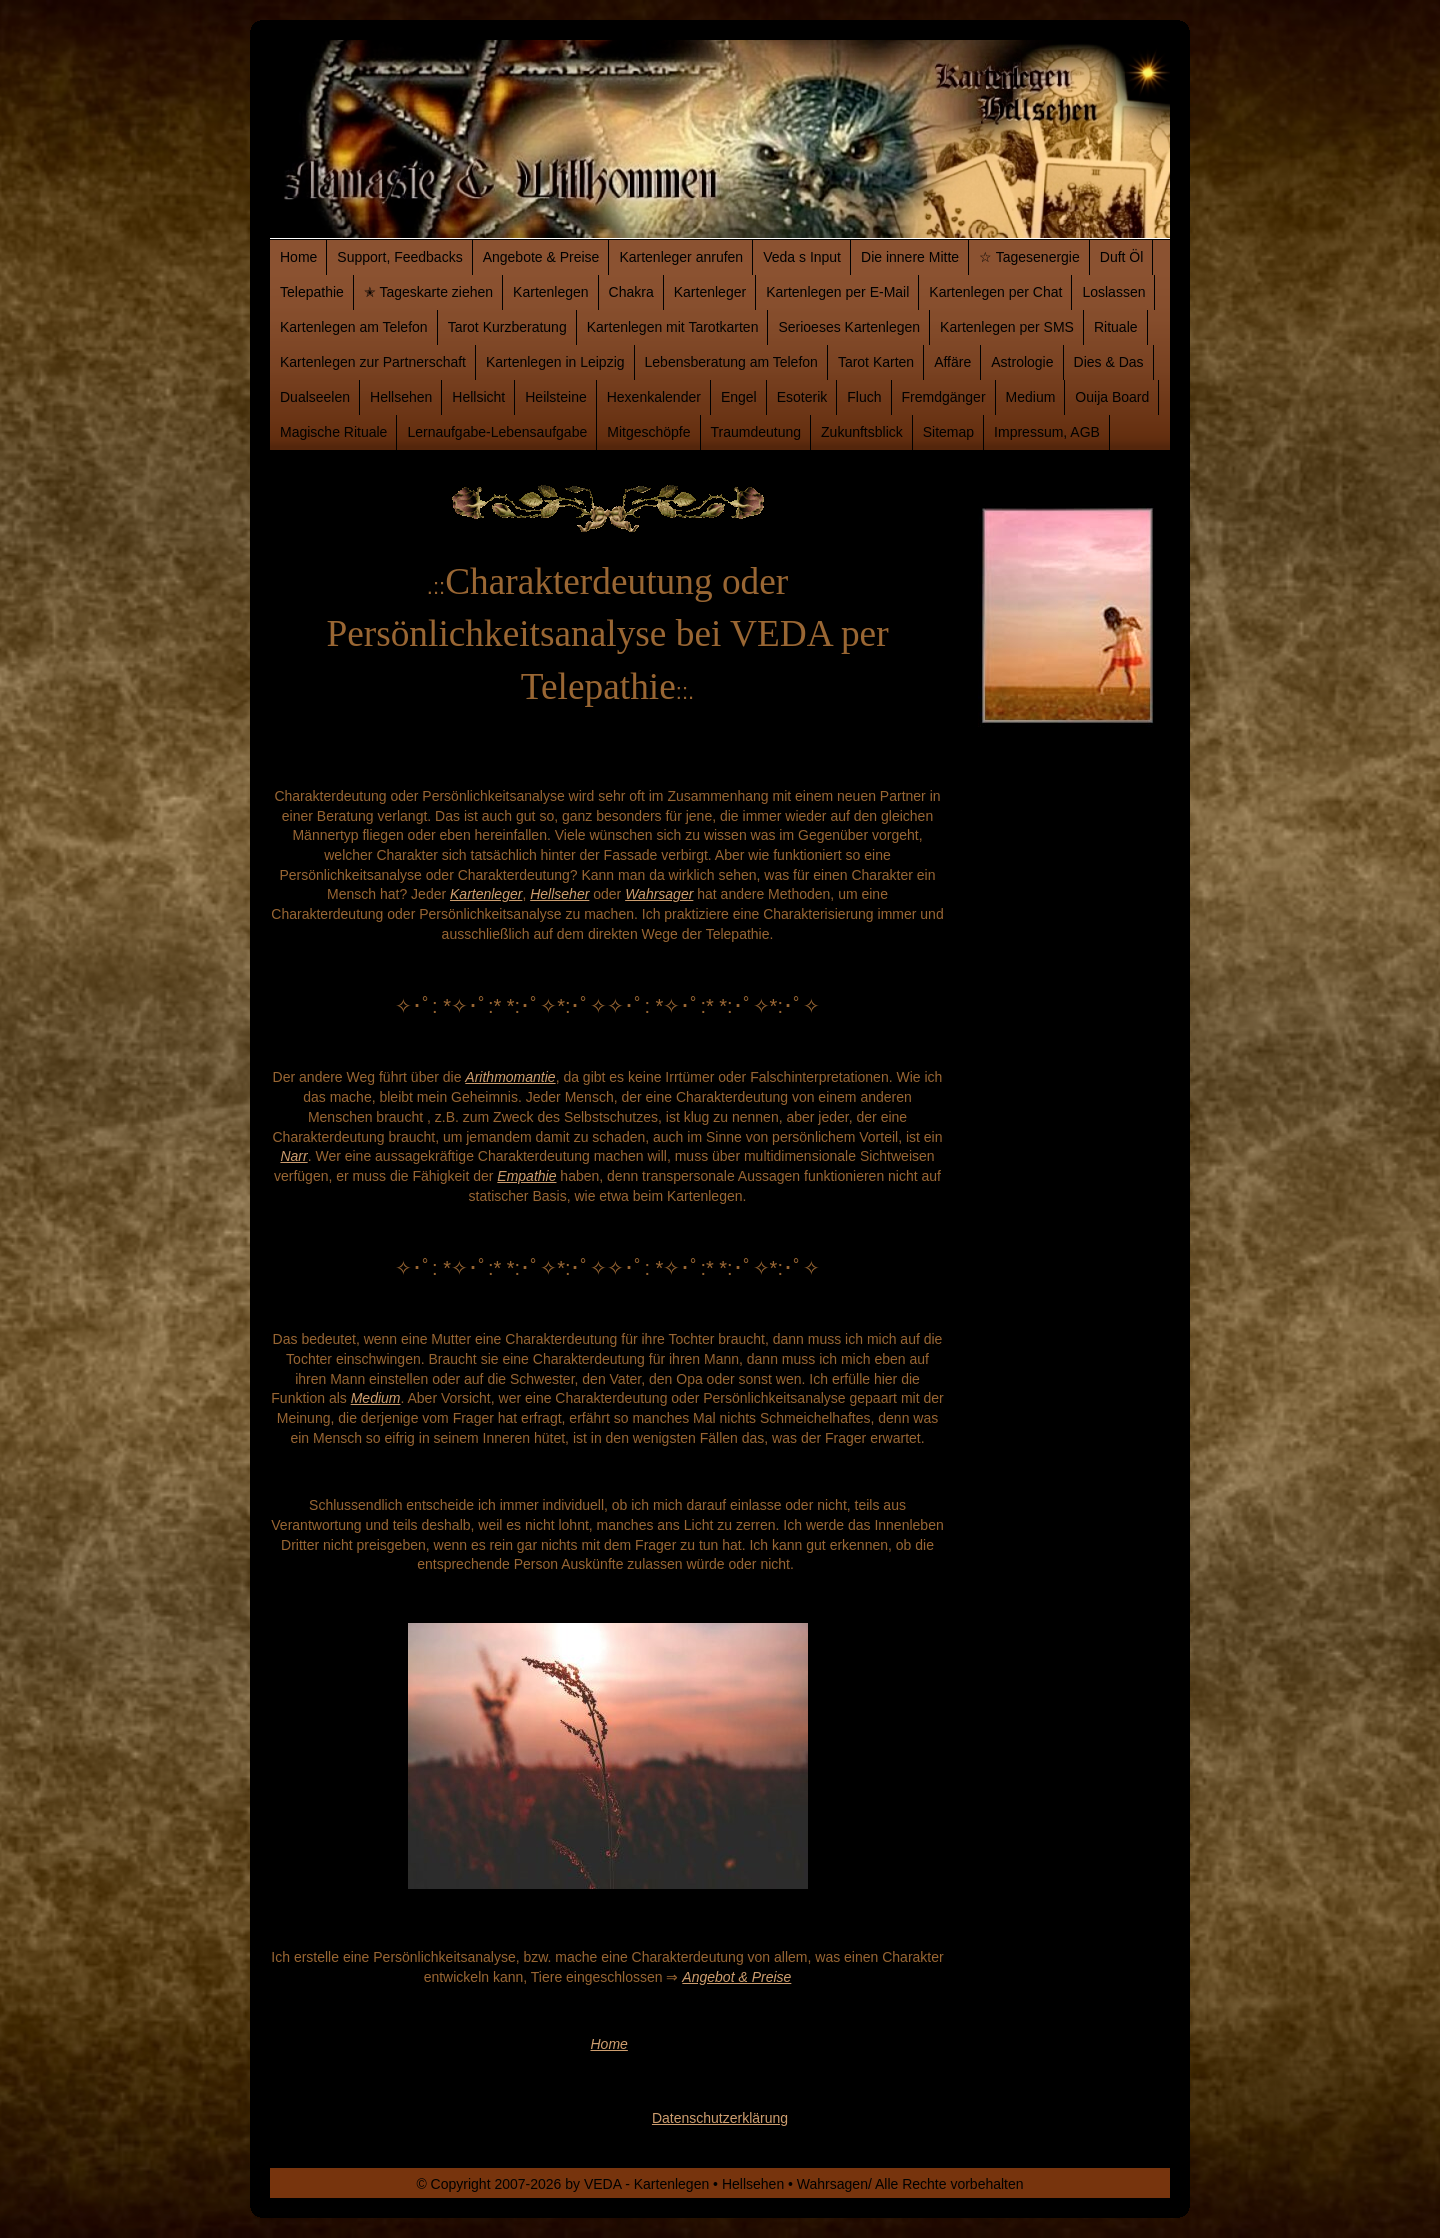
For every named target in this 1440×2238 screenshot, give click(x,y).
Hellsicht (478, 397)
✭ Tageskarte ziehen (428, 292)
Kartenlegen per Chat (995, 292)
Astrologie (1022, 362)
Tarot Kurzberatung (507, 327)
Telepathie (312, 292)
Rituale (1116, 327)
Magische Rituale (333, 432)
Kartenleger (710, 292)
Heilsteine (555, 397)
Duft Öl (1122, 257)
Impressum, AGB (1047, 432)
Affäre (952, 362)
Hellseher (559, 894)
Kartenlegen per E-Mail (837, 292)
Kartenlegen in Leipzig (555, 362)
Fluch (864, 397)
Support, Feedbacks (399, 257)
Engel (739, 397)
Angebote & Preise (541, 257)
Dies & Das (1109, 362)
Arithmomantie (510, 1077)
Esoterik (802, 397)
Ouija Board (1112, 397)
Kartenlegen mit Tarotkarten (673, 327)
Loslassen (1113, 292)
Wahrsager (659, 894)
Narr (293, 1156)
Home (298, 257)
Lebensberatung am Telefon (731, 362)
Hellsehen (401, 397)
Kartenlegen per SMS (1007, 327)
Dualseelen (315, 397)
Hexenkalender (654, 397)
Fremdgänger (944, 397)
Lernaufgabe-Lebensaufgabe (497, 432)
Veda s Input (802, 257)
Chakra (631, 292)
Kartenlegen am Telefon (354, 327)
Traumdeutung (756, 432)
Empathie (526, 1176)
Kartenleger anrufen (681, 257)
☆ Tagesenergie (1029, 257)
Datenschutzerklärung (720, 2118)
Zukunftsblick (862, 432)
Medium (1031, 397)
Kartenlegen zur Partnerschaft (373, 362)
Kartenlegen (551, 292)
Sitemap (948, 432)
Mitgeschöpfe (648, 432)
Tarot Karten (876, 362)
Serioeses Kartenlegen (849, 327)
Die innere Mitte (910, 257)
